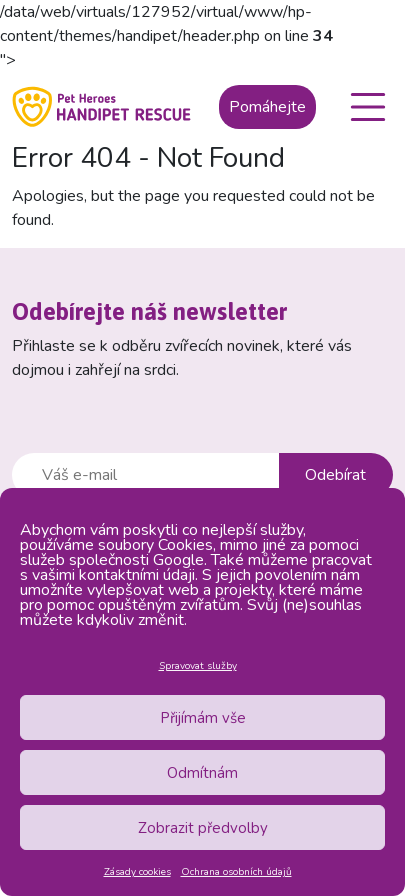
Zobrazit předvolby (203, 828)
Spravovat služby (198, 666)
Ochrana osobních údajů (236, 872)
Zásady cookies (137, 872)
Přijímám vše (203, 718)
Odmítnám (202, 773)
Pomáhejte (267, 107)
